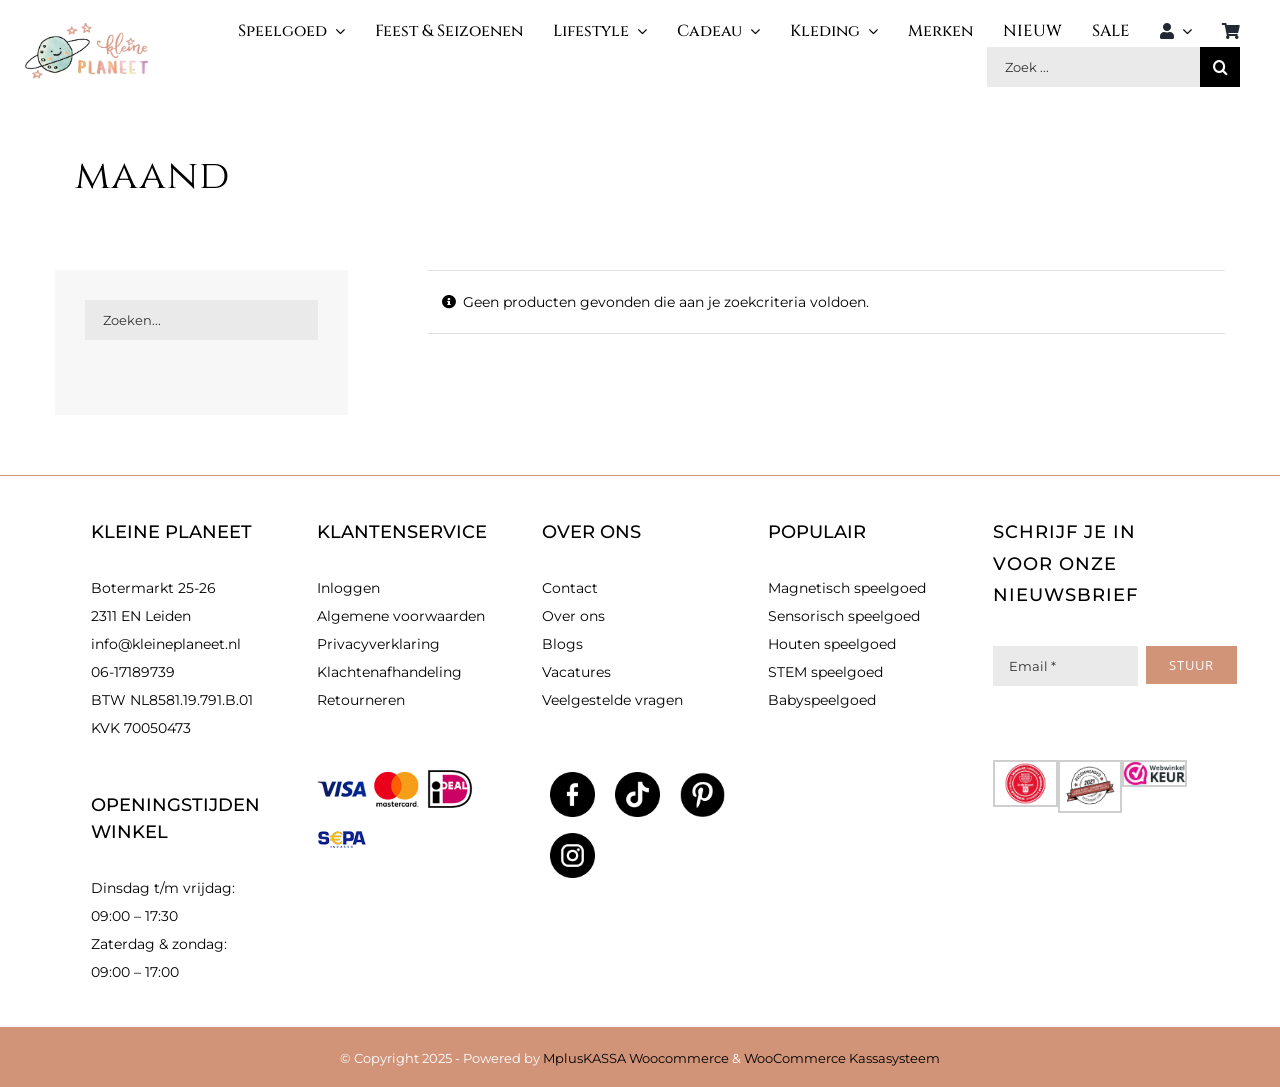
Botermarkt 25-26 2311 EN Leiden (153, 602)
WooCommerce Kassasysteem (842, 1058)
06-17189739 (133, 672)
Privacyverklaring (378, 644)
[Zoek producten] (1093, 67)
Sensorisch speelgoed (844, 616)
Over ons (573, 616)
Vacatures (576, 672)
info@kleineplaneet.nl (166, 644)
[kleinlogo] (86, 30)
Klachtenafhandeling (389, 672)
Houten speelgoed (832, 644)
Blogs (562, 644)
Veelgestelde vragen (612, 700)
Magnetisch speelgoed (847, 588)
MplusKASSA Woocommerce (636, 1058)
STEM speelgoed (825, 672)
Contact (570, 588)
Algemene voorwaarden (401, 616)
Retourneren (361, 700)
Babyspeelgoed (822, 700)
